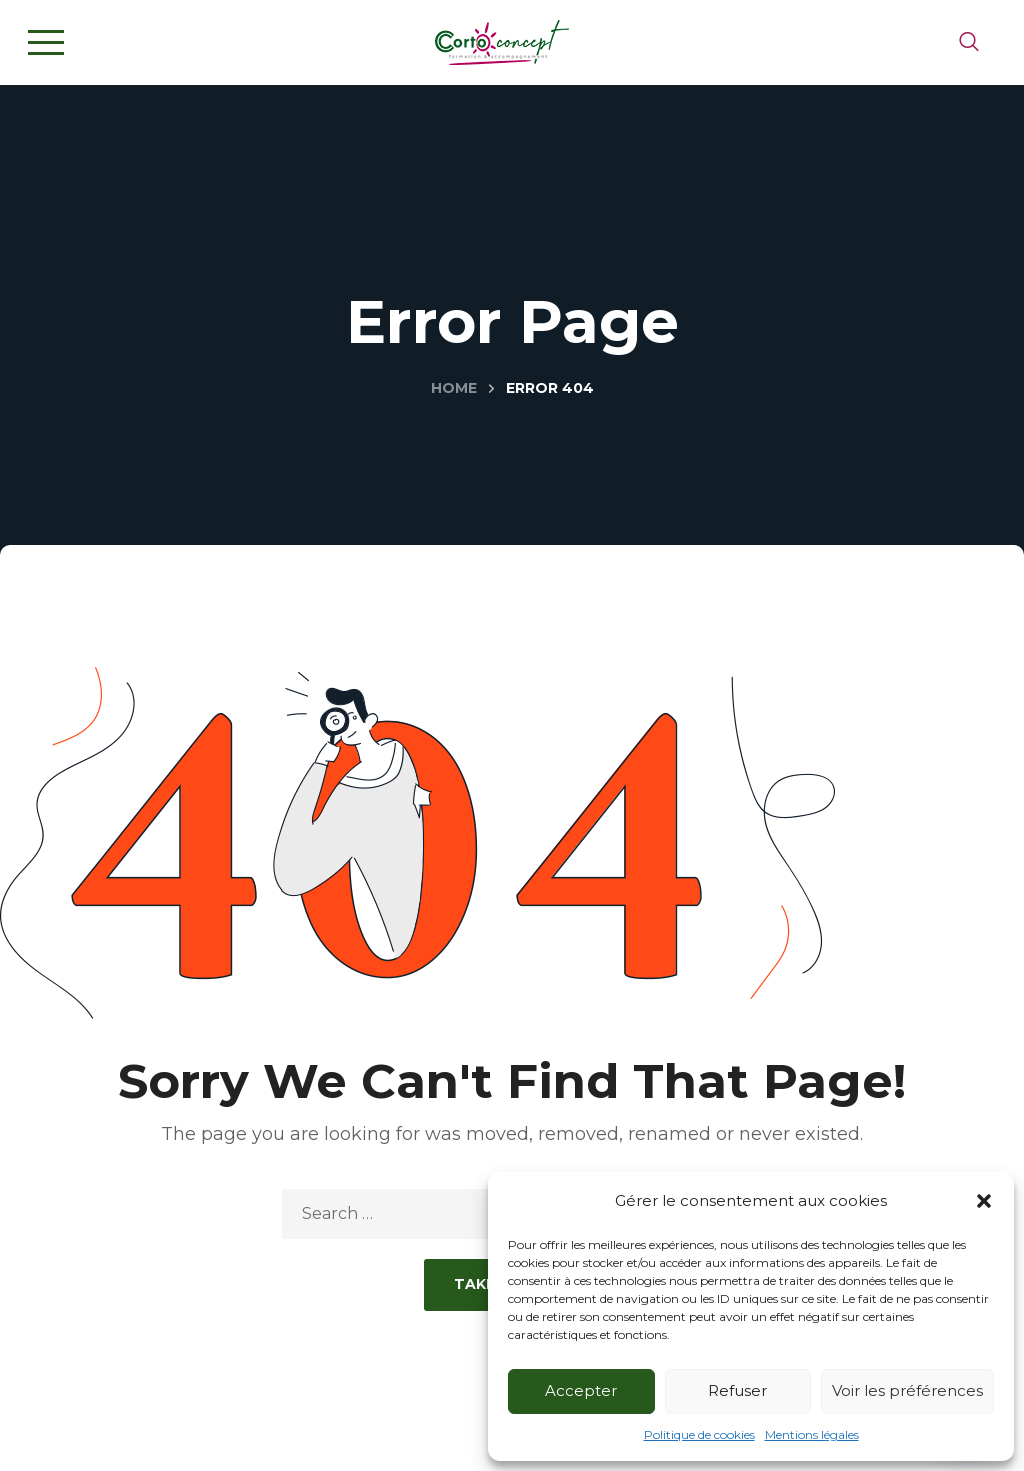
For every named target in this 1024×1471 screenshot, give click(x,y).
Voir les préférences (907, 1390)
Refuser (737, 1390)
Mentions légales (812, 1434)
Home (454, 388)
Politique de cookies (699, 1434)
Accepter (581, 1390)
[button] (984, 1201)
